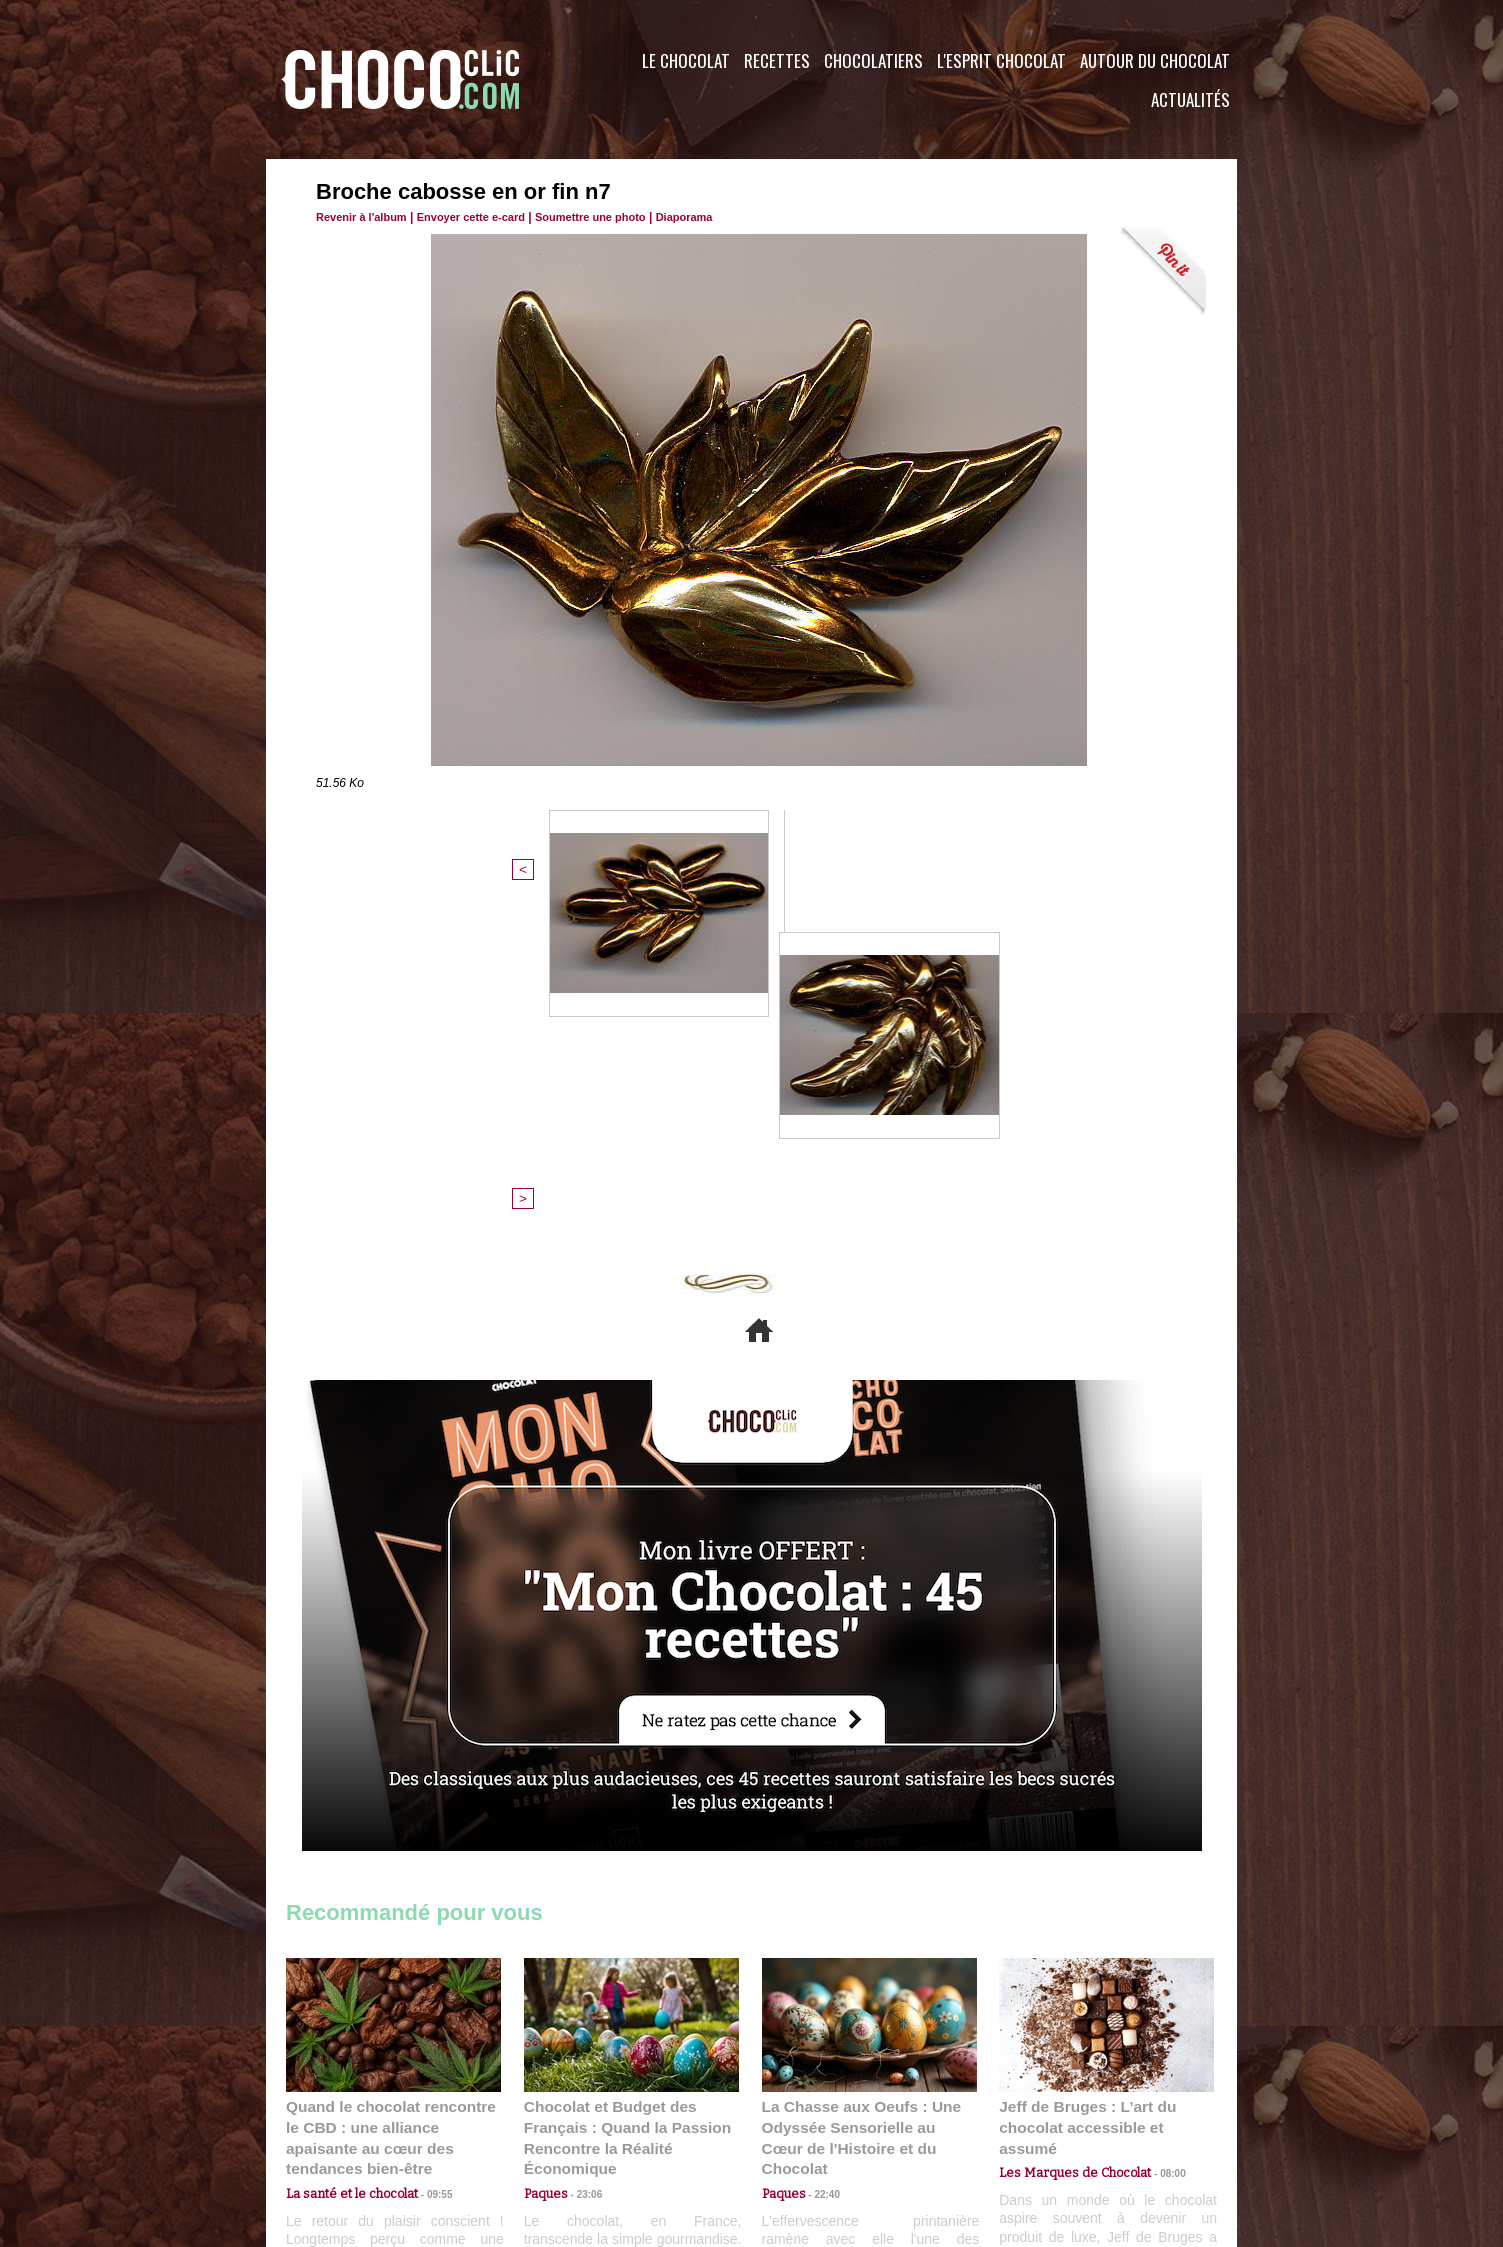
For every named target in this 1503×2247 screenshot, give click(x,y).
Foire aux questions (1058, 2126)
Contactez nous (346, 2126)
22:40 (820, 1843)
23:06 (582, 1863)
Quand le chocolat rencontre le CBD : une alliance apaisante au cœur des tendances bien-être (392, 1799)
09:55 (426, 1843)
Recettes (777, 60)
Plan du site (807, 2126)
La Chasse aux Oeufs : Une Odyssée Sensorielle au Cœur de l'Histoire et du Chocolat (861, 1799)
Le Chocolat (686, 60)
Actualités (1190, 99)
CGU (552, 2126)
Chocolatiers (873, 60)
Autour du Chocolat (1155, 60)
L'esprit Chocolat (1001, 60)
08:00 (1156, 1824)
